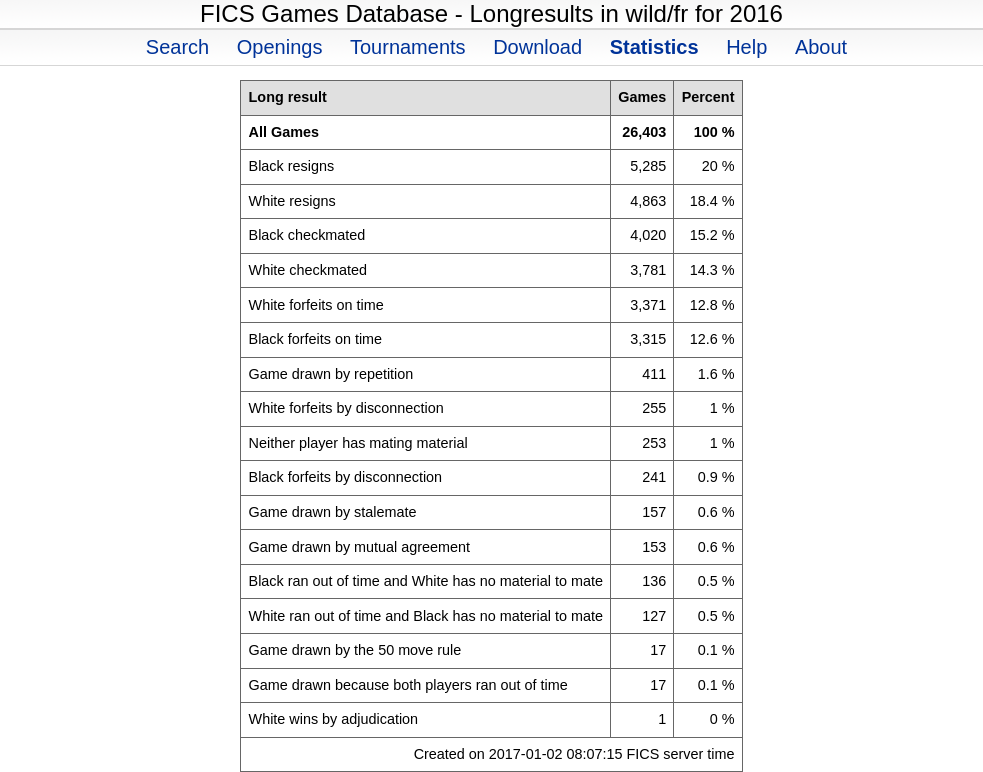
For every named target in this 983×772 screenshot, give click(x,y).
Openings (280, 47)
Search (177, 47)
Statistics (654, 47)
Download (537, 47)
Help (746, 47)
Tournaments (408, 47)
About (821, 47)
